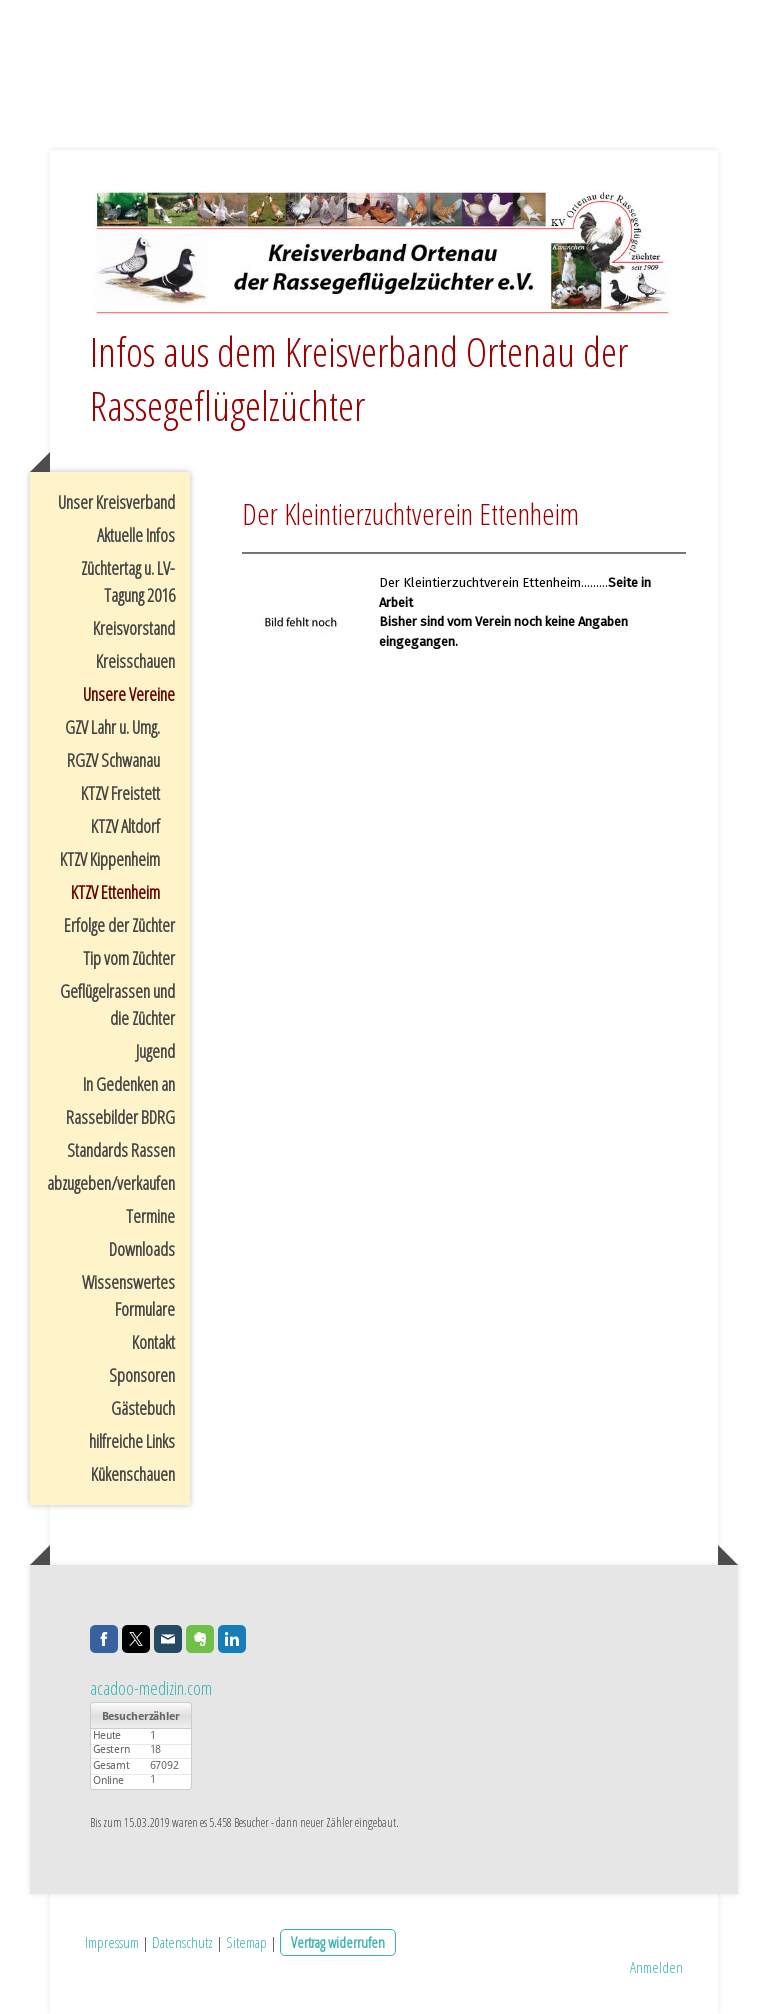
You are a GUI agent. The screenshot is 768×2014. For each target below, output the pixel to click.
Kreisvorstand (134, 628)
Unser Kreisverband (116, 502)
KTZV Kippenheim (110, 859)
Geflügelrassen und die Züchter (117, 1004)
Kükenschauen (133, 1474)
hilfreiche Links (132, 1441)
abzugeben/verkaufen (111, 1183)
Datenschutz (182, 1942)
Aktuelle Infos (136, 535)
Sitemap (246, 1942)
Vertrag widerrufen (338, 1942)
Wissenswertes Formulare (128, 1295)
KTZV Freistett (120, 793)
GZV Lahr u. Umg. (112, 727)
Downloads (142, 1249)
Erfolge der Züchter (119, 925)
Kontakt (153, 1342)
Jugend (155, 1051)
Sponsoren (142, 1375)
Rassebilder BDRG (120, 1117)
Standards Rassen (121, 1150)
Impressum (112, 1942)
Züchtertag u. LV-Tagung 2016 (128, 581)
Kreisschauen (135, 661)
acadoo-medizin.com (151, 1688)
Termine (150, 1216)
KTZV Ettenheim (115, 892)
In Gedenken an (129, 1084)
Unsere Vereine (129, 694)
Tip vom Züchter (129, 958)
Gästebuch (143, 1408)
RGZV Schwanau (113, 760)
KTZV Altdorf (125, 826)
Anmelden (656, 1967)
